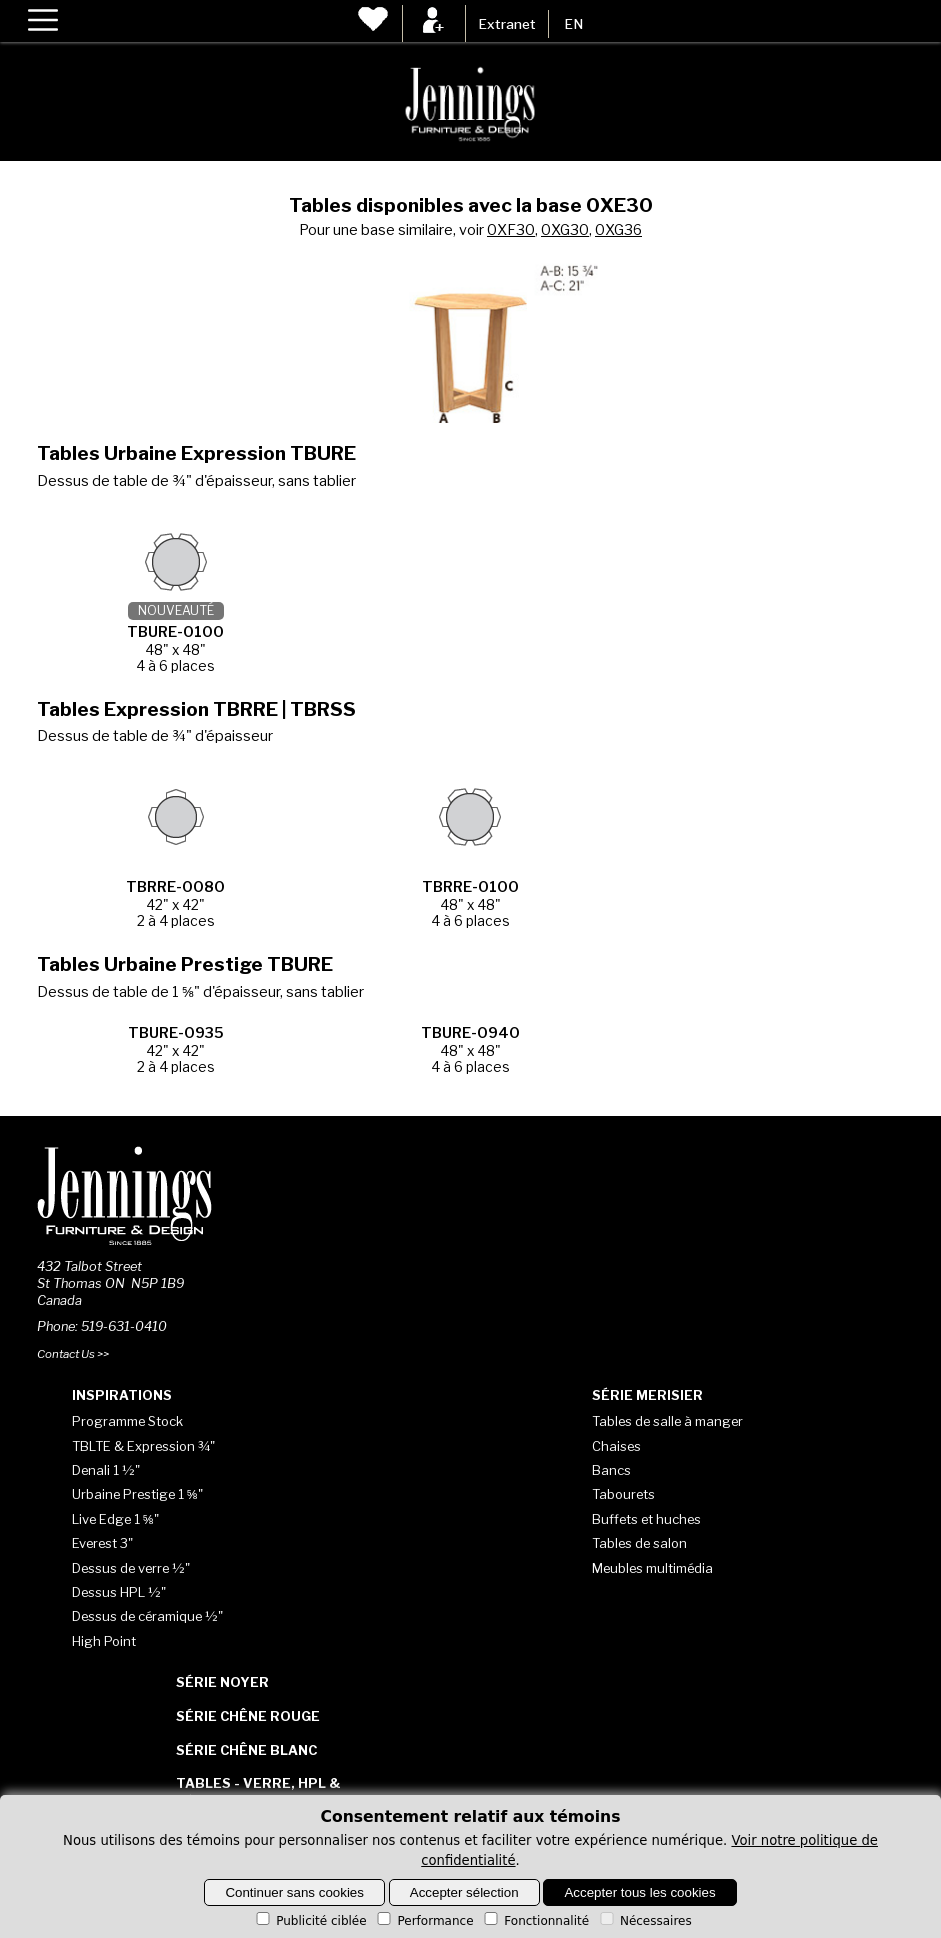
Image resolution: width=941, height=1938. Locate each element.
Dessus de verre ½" (131, 1568)
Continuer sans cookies (294, 1892)
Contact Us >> (73, 1354)
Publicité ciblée (309, 1921)
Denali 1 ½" (106, 1470)
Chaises (616, 1446)
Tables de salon (639, 1543)
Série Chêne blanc (246, 1750)
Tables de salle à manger (667, 1421)
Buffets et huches (646, 1519)
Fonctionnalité (535, 1921)
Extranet (507, 24)
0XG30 (565, 230)
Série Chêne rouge (248, 1716)
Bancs (611, 1470)
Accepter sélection (464, 1892)
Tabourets (623, 1494)
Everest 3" (102, 1543)
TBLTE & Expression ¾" (143, 1446)
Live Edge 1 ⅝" (115, 1519)
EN (573, 24)
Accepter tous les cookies (639, 1892)
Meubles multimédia (652, 1568)
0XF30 (511, 230)
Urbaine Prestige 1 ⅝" (137, 1494)
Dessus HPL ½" (119, 1592)
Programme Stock (127, 1421)
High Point (104, 1641)
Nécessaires (644, 1921)
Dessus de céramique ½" (147, 1616)
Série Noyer (222, 1682)
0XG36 (618, 230)
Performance (423, 1921)
